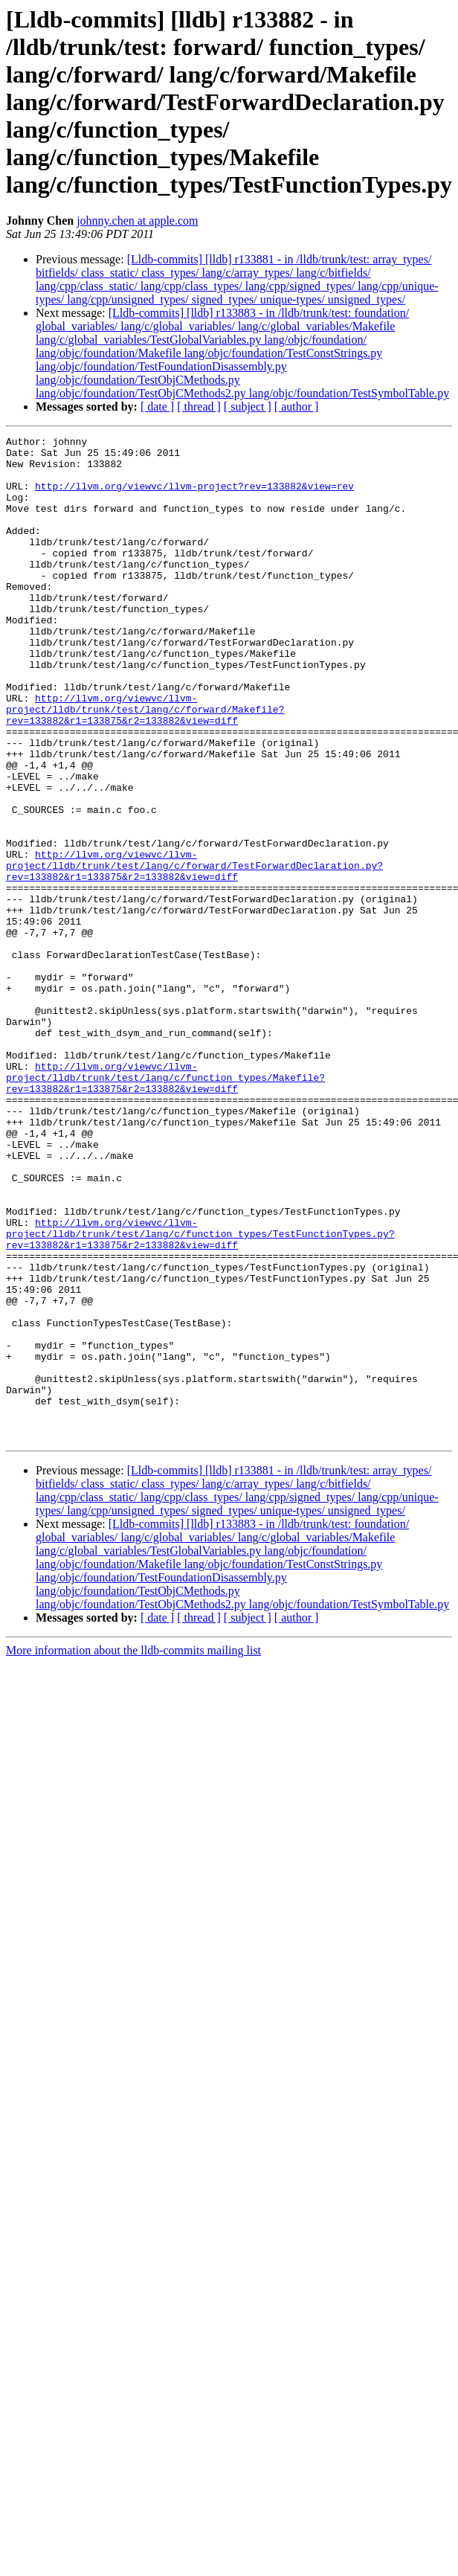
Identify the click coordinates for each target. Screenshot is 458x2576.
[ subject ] (247, 406)
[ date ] (157, 406)
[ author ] (296, 406)
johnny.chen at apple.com (137, 220)
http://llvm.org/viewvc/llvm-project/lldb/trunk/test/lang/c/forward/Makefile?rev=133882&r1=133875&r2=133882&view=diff (145, 765)
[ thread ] (199, 406)
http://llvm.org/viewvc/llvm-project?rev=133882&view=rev (194, 497)
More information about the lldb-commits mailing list (133, 1851)
